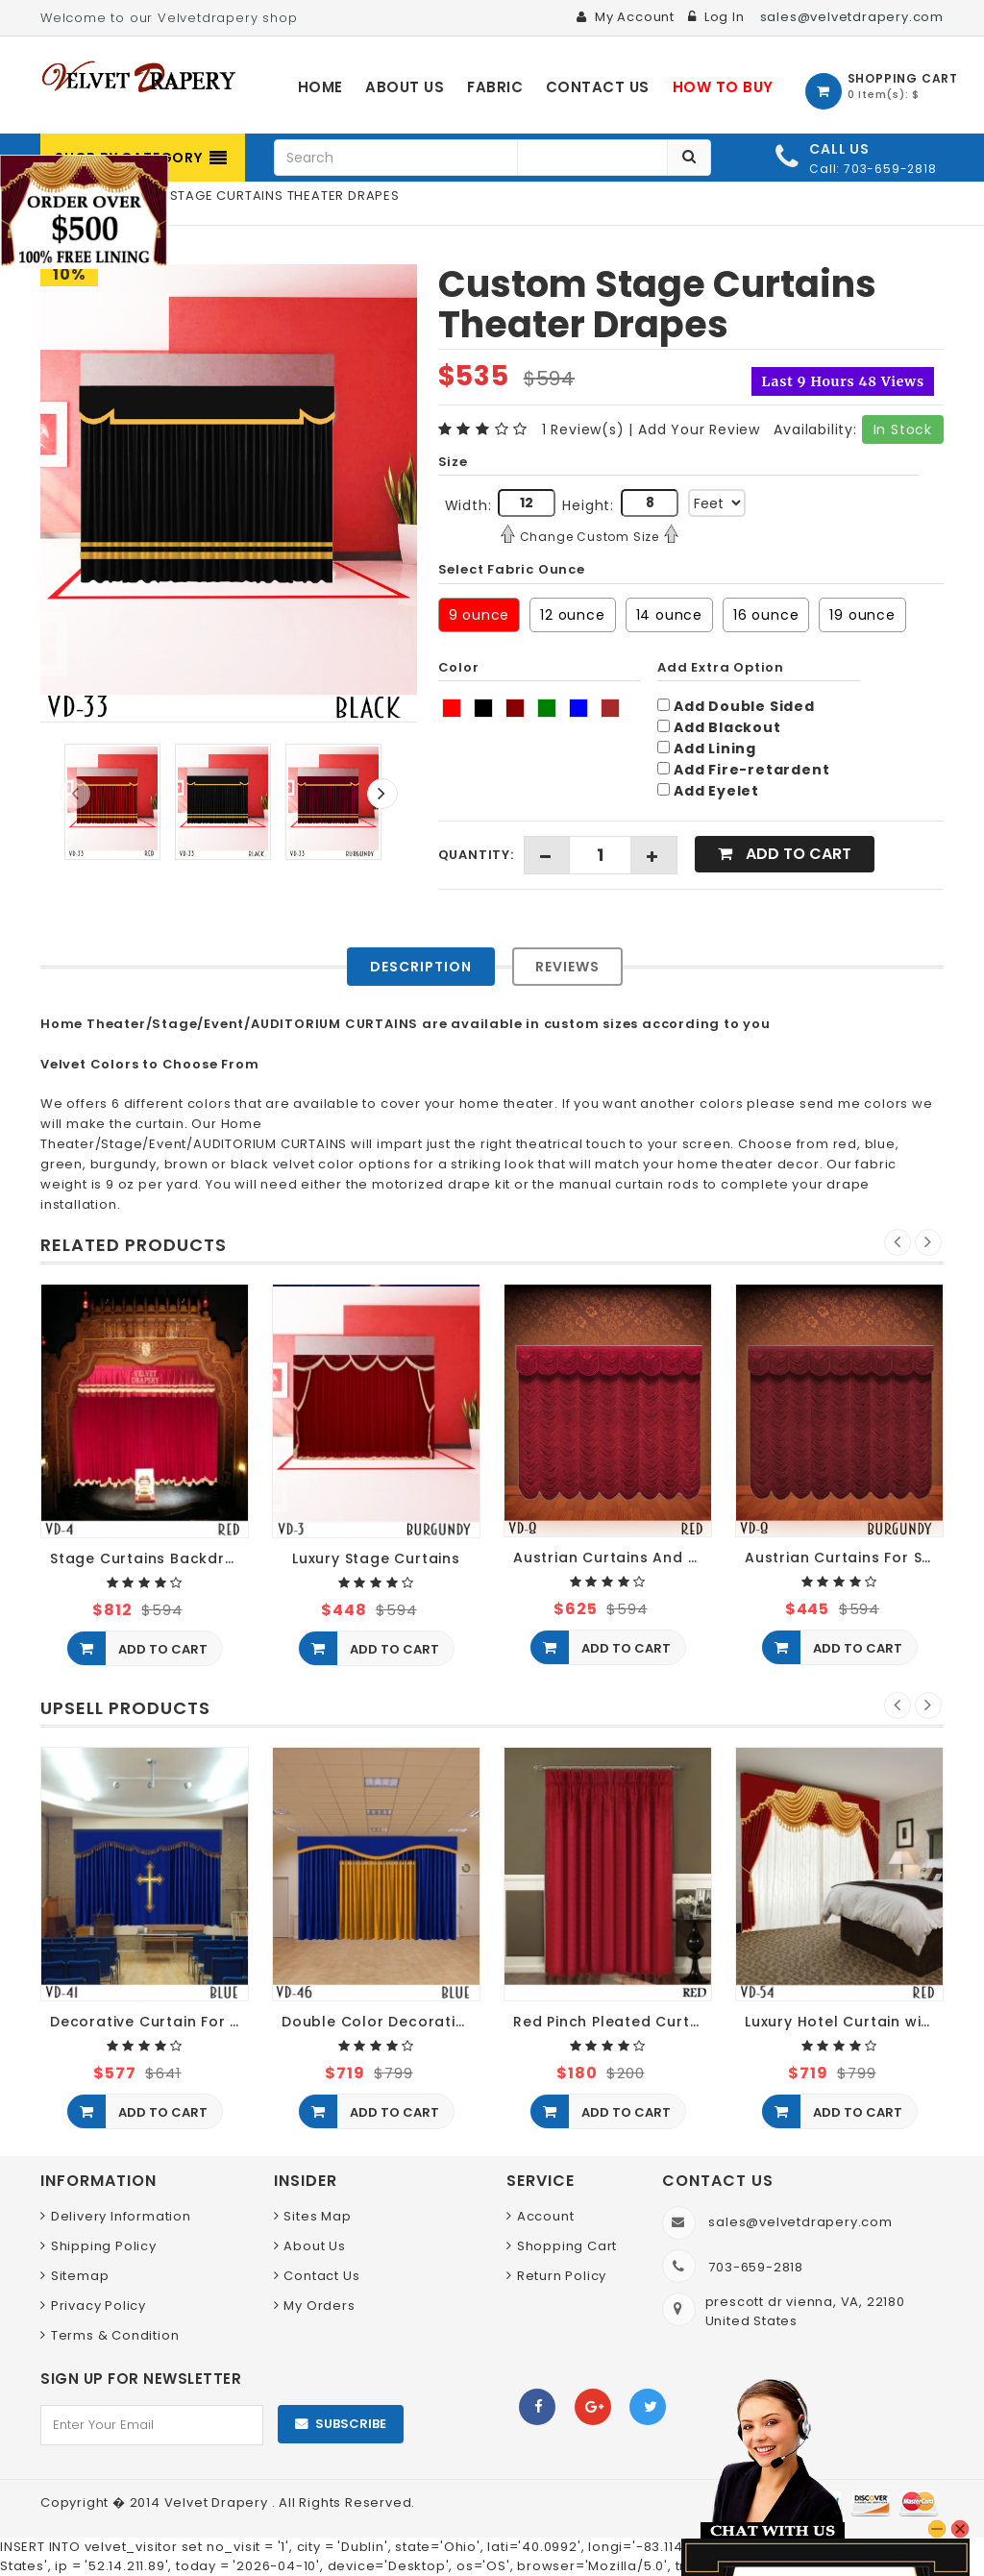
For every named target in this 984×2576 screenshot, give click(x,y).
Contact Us (321, 2276)
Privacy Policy (98, 2305)
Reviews (567, 966)
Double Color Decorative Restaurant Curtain (381, 2022)
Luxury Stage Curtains (376, 1559)
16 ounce (766, 615)
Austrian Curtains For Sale (844, 1558)
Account (546, 2216)
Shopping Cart (567, 2246)
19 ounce (862, 615)
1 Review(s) (583, 429)
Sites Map (317, 2216)
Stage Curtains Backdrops (149, 1559)
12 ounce (572, 615)
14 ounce (669, 615)
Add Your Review (699, 429)
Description (421, 966)
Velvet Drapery (218, 2502)
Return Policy (561, 2276)
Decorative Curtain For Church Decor (149, 2022)
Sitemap (80, 2276)
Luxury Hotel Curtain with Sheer (844, 2022)
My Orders (319, 2305)
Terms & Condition (115, 2335)
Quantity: (476, 855)
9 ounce (479, 615)
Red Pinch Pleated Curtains (612, 2022)
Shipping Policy (104, 2246)
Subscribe (350, 2424)
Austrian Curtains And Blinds (612, 1558)
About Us (314, 2246)
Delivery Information (121, 2216)
